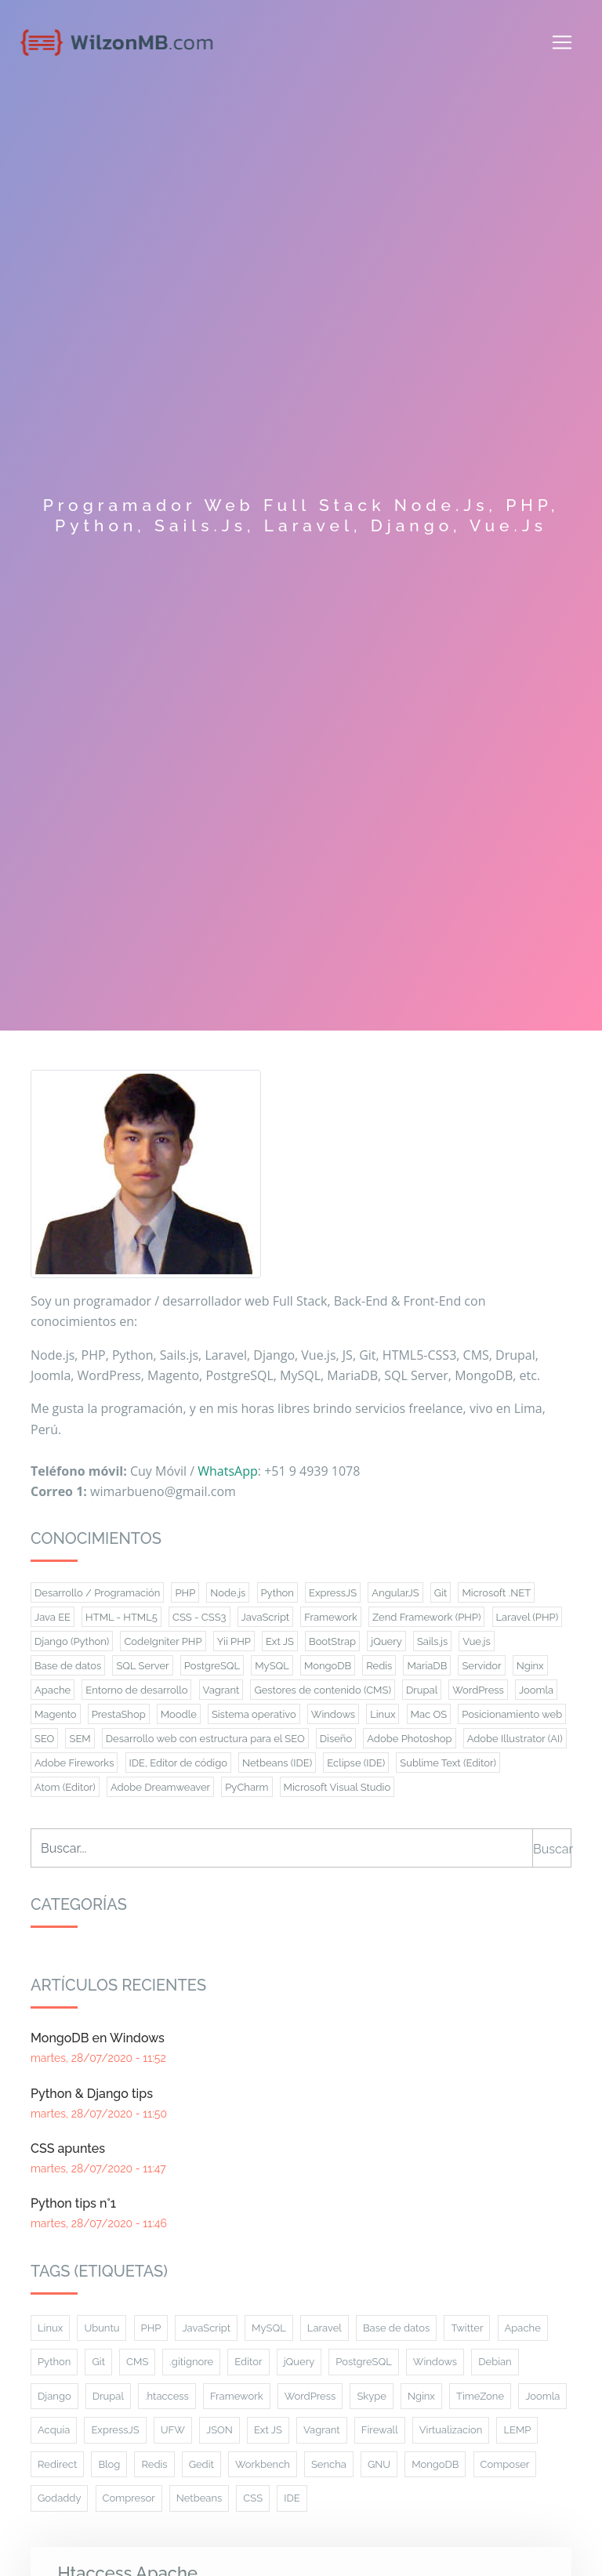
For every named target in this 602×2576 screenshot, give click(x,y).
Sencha (328, 2464)
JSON (219, 2430)
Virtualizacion (451, 2430)
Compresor (129, 2498)
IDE (291, 2498)
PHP (151, 2328)
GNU (379, 2464)
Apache (523, 2328)
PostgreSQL (363, 2362)
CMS (137, 2362)
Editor (248, 2362)
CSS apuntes (68, 2148)
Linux (50, 2328)
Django (54, 2396)
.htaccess (167, 2396)
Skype (371, 2396)
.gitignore (191, 2362)
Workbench (262, 2464)
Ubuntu (101, 2328)
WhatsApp (228, 1471)
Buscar (552, 1849)
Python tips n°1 (73, 2203)
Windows (435, 2362)
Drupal (108, 2396)
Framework (236, 2396)
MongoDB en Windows (98, 2038)
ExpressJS (115, 2430)
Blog (109, 2464)
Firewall (379, 2430)
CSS (253, 2498)
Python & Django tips (92, 2093)
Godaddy (59, 2498)
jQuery (299, 2362)
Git (98, 2362)
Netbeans (199, 2498)
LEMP (517, 2430)
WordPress (310, 2396)
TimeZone (480, 2396)
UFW (173, 2430)
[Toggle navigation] (562, 42)
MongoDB (435, 2464)
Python (54, 2362)
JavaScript (206, 2328)
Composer (505, 2464)
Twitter (467, 2328)
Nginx (421, 2396)
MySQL (269, 2328)
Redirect (57, 2464)
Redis (154, 2464)
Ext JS (268, 2430)
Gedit (201, 2464)
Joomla (542, 2396)
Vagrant (321, 2430)
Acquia (54, 2430)
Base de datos (396, 2328)
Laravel (324, 2328)
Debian (494, 2362)
